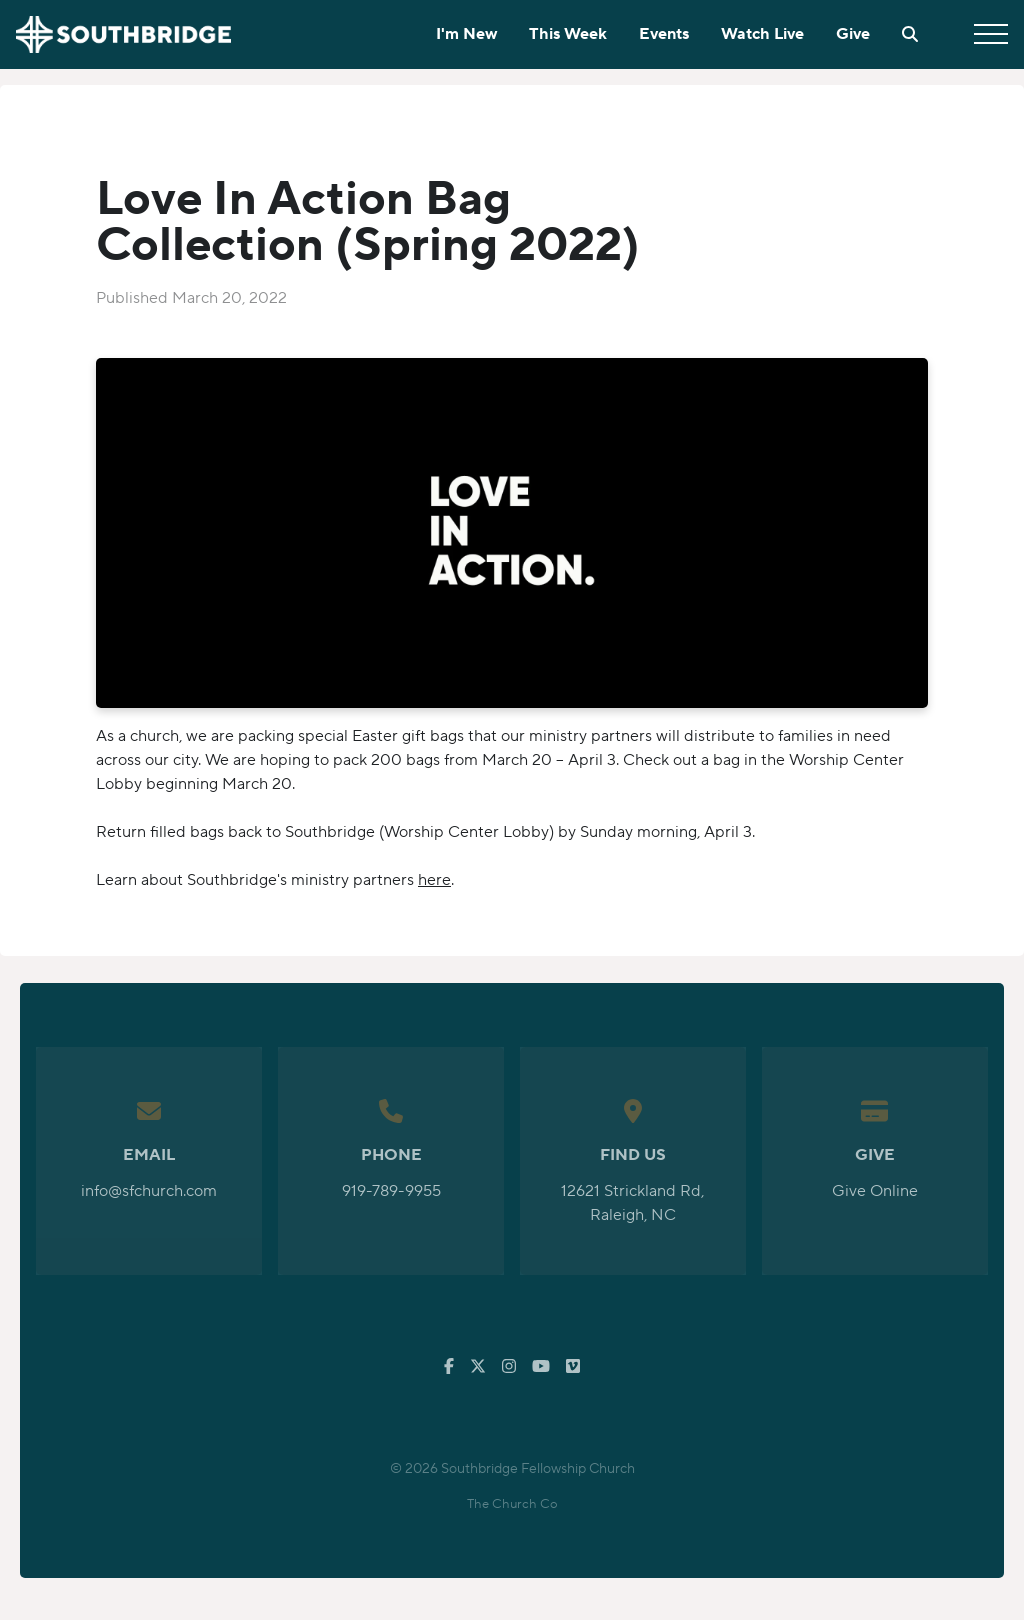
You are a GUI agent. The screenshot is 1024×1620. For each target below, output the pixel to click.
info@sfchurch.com (149, 1191)
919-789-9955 (391, 1191)
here (434, 880)
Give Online (875, 1191)
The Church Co (512, 1504)
